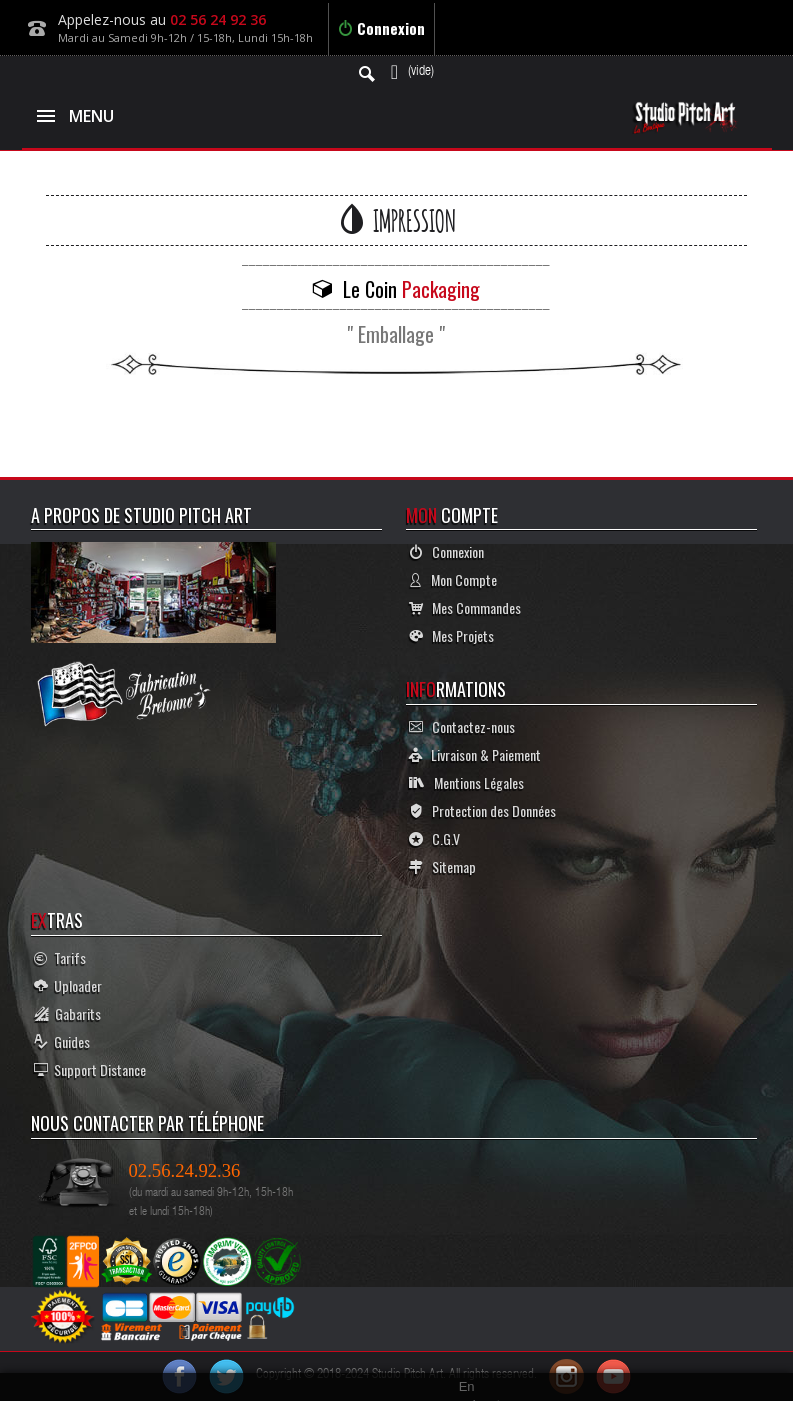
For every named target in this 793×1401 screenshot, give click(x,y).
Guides (62, 1041)
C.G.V (434, 838)
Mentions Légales (466, 782)
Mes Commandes (465, 607)
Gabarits (67, 1013)
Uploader (68, 985)
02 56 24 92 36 (218, 19)
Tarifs (60, 957)
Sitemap (442, 866)
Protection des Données (482, 810)
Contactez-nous (462, 726)
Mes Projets (451, 635)
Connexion (381, 28)
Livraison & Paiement (475, 754)
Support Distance (90, 1069)
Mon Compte (453, 579)
